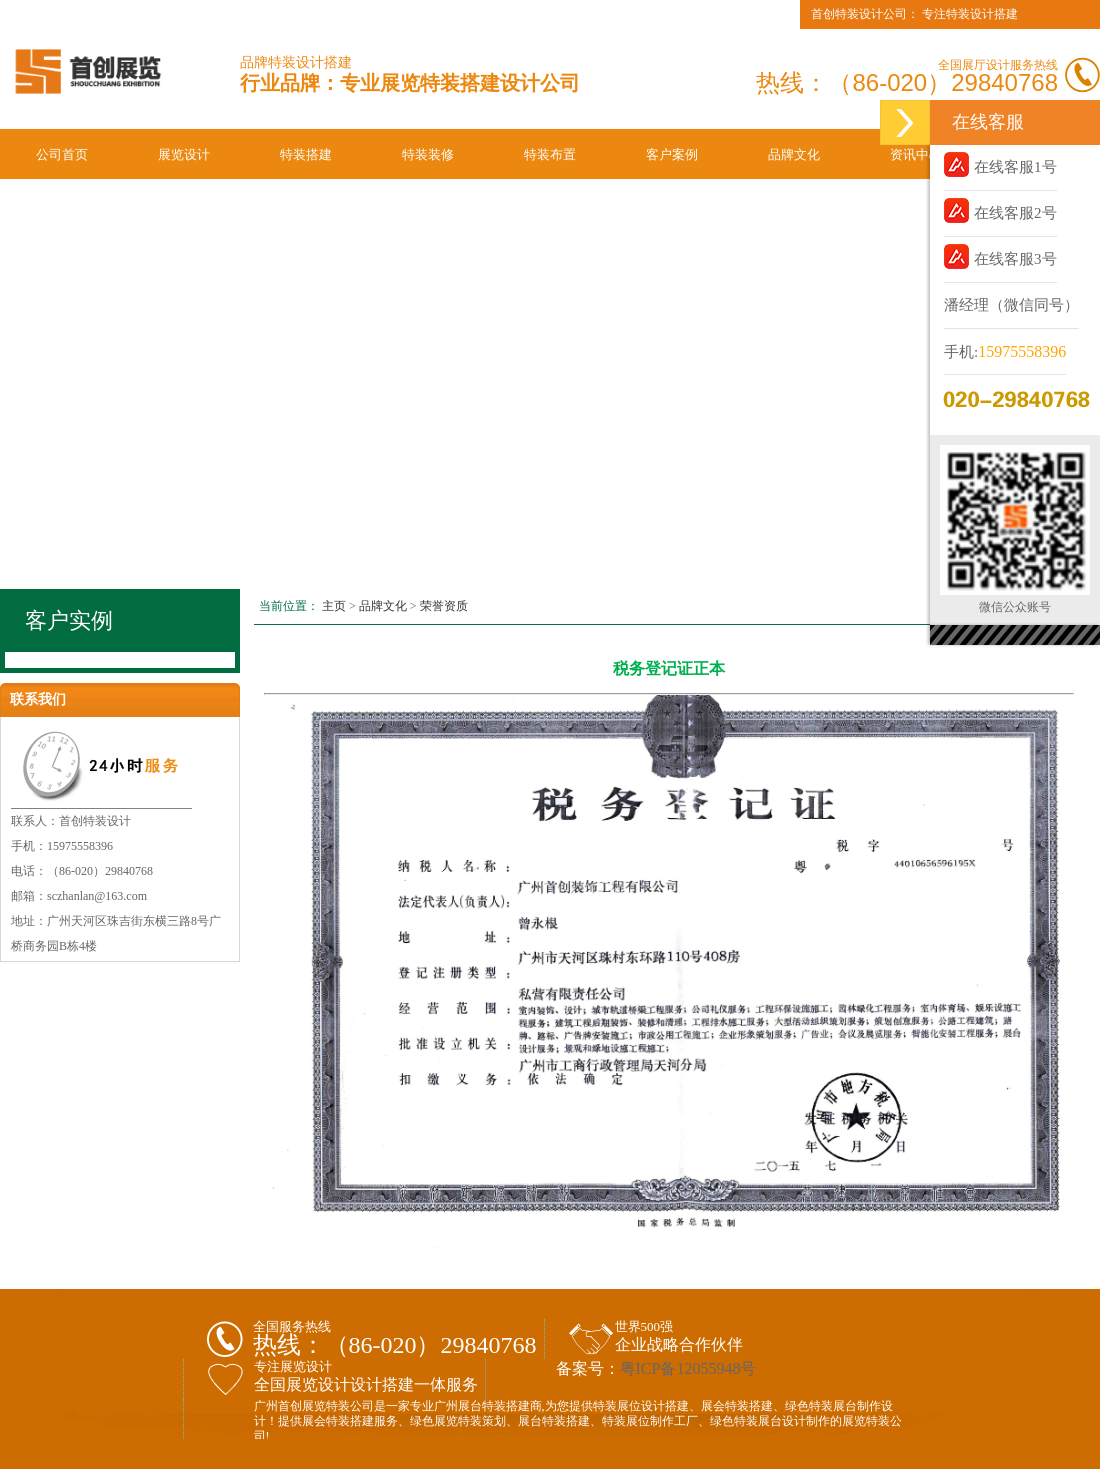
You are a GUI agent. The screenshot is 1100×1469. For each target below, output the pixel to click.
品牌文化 (794, 154)
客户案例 (672, 154)
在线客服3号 (1000, 256)
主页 (334, 606)
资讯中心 (916, 154)
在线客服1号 (1000, 164)
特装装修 (428, 154)
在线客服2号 (1000, 210)
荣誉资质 (444, 606)
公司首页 (62, 154)
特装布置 (550, 154)
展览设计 (184, 154)
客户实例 (69, 620)
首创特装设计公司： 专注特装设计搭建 (914, 14)
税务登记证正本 (669, 668)
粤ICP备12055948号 (688, 1368)
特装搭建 (306, 154)
